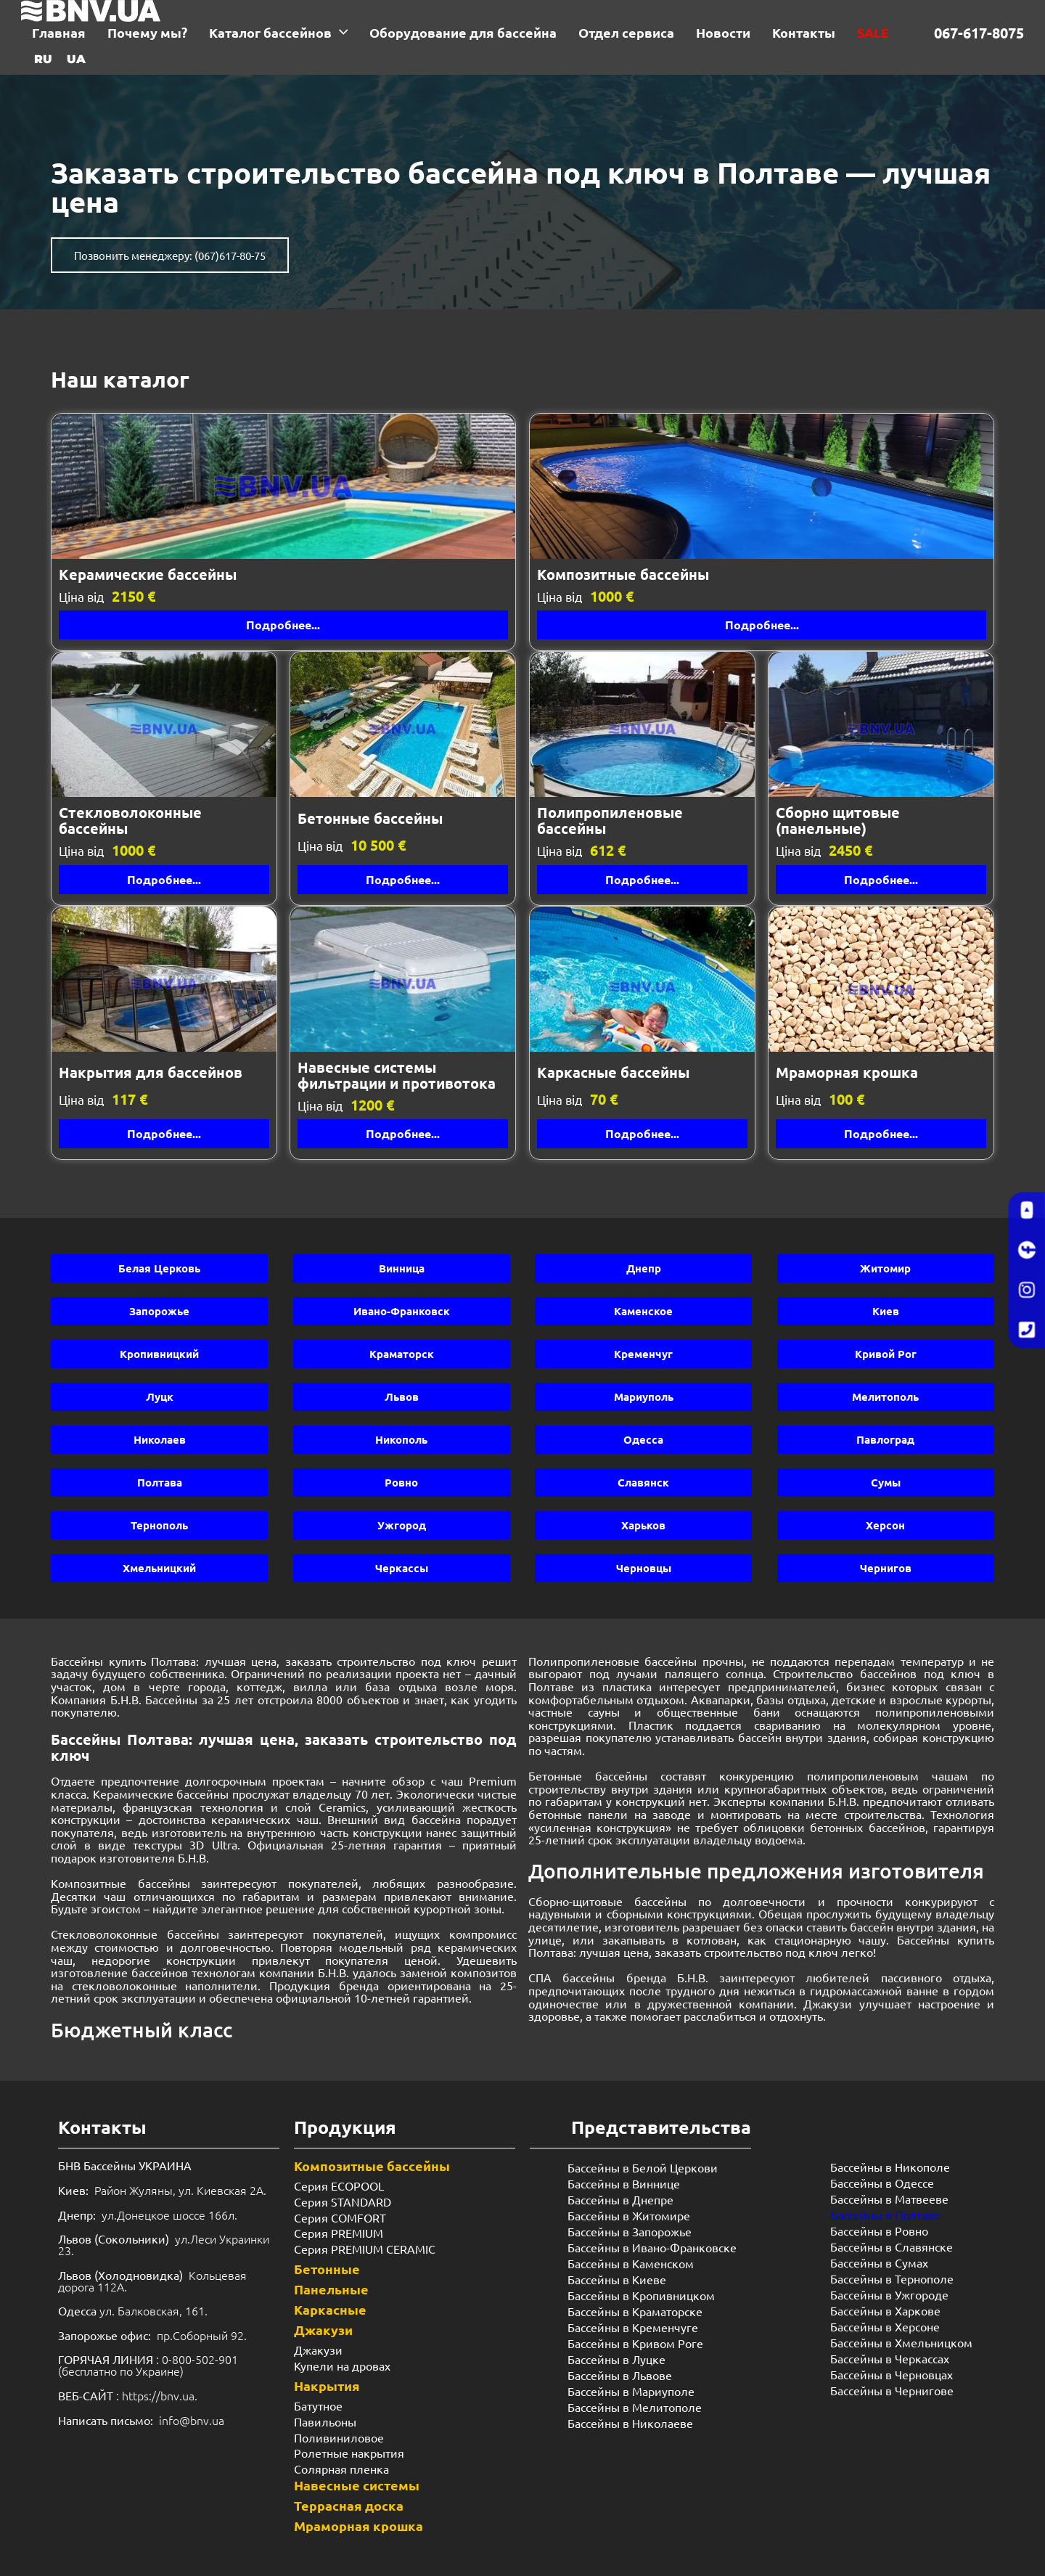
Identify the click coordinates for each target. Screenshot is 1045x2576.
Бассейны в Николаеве (630, 2423)
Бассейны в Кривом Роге (635, 2343)
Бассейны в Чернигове (892, 2390)
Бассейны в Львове (619, 2375)
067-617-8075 (979, 32)
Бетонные (327, 2268)
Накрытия (327, 2385)
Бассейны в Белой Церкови (642, 2167)
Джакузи (323, 2329)
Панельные (331, 2289)
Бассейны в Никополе (890, 2166)
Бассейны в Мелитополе (634, 2407)
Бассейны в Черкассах (889, 2358)
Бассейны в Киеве (616, 2279)
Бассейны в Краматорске (634, 2311)
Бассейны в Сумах (879, 2262)
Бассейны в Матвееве (889, 2198)
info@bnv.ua (191, 2420)
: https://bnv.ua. (127, 2395)
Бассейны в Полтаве (885, 2214)
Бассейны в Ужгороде (889, 2294)
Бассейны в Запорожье (629, 2231)
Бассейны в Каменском (630, 2263)
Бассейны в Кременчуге (632, 2327)
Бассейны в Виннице (623, 2183)
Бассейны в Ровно (879, 2230)
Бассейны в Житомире (628, 2215)
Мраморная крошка (358, 2525)
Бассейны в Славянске (891, 2246)
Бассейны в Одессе (882, 2182)
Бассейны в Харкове (885, 2310)
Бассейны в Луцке (616, 2359)
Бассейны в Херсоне (885, 2326)
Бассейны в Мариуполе (630, 2391)
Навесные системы (356, 2485)
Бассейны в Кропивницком (641, 2295)
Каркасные (330, 2309)
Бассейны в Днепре (620, 2199)
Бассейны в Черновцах (891, 2374)
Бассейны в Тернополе (892, 2278)
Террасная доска (348, 2505)
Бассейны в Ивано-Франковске (652, 2247)
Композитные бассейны (372, 2165)
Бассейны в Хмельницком (901, 2342)
